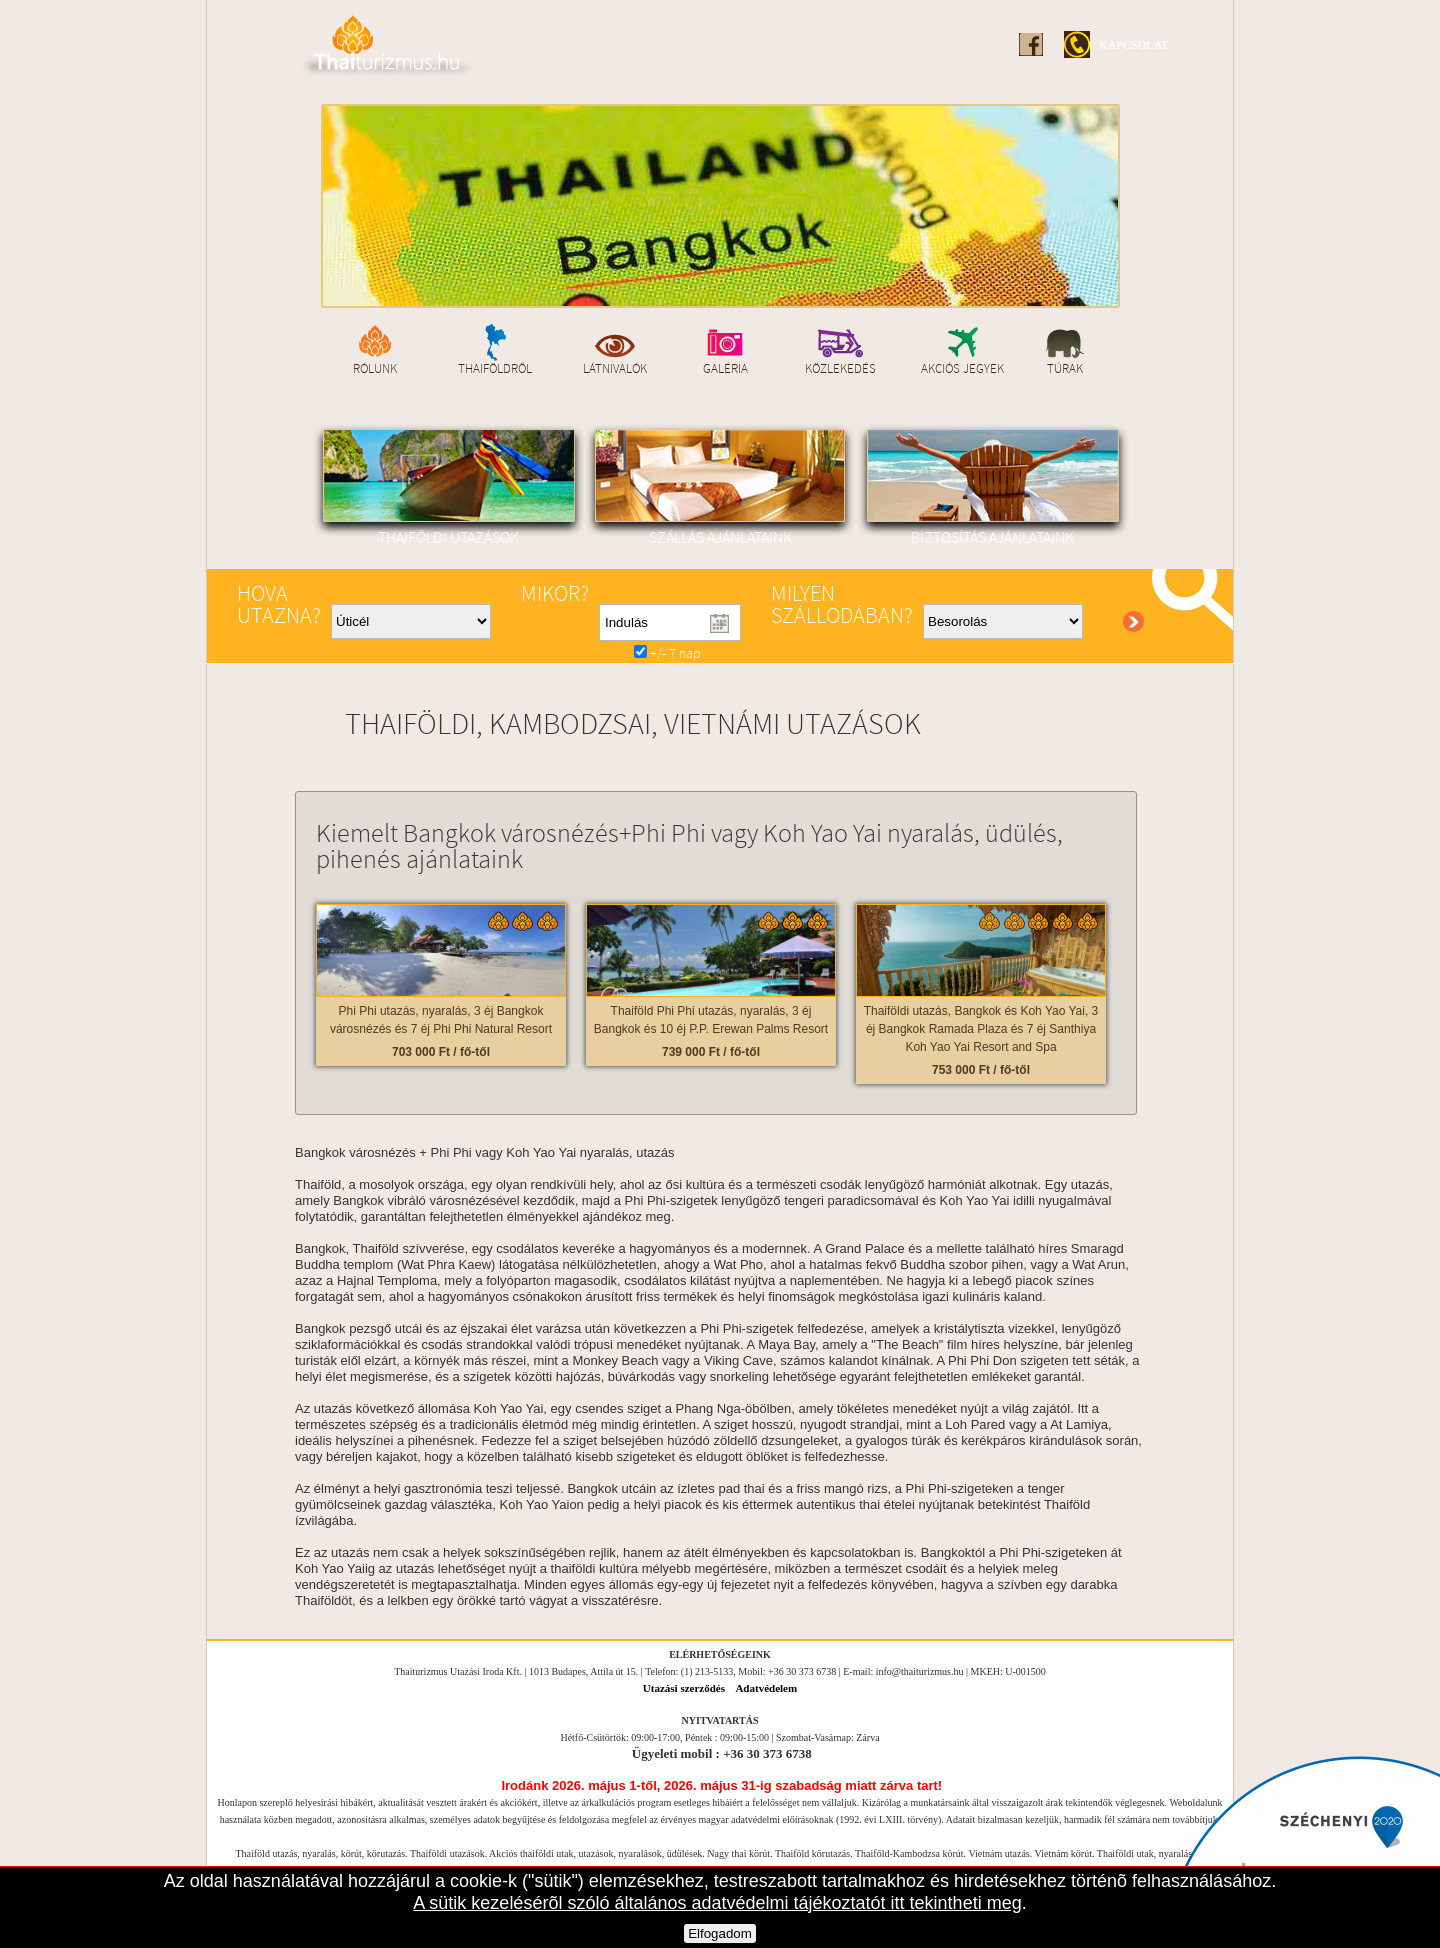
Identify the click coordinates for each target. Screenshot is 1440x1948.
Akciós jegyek (963, 367)
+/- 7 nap (667, 654)
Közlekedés (840, 367)
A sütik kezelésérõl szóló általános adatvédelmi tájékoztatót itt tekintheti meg (717, 1903)
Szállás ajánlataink (720, 488)
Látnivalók (616, 367)
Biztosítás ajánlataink (992, 488)
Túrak (1066, 367)
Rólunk (376, 367)
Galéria (725, 367)
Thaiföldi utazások (448, 488)
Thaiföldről (496, 367)
